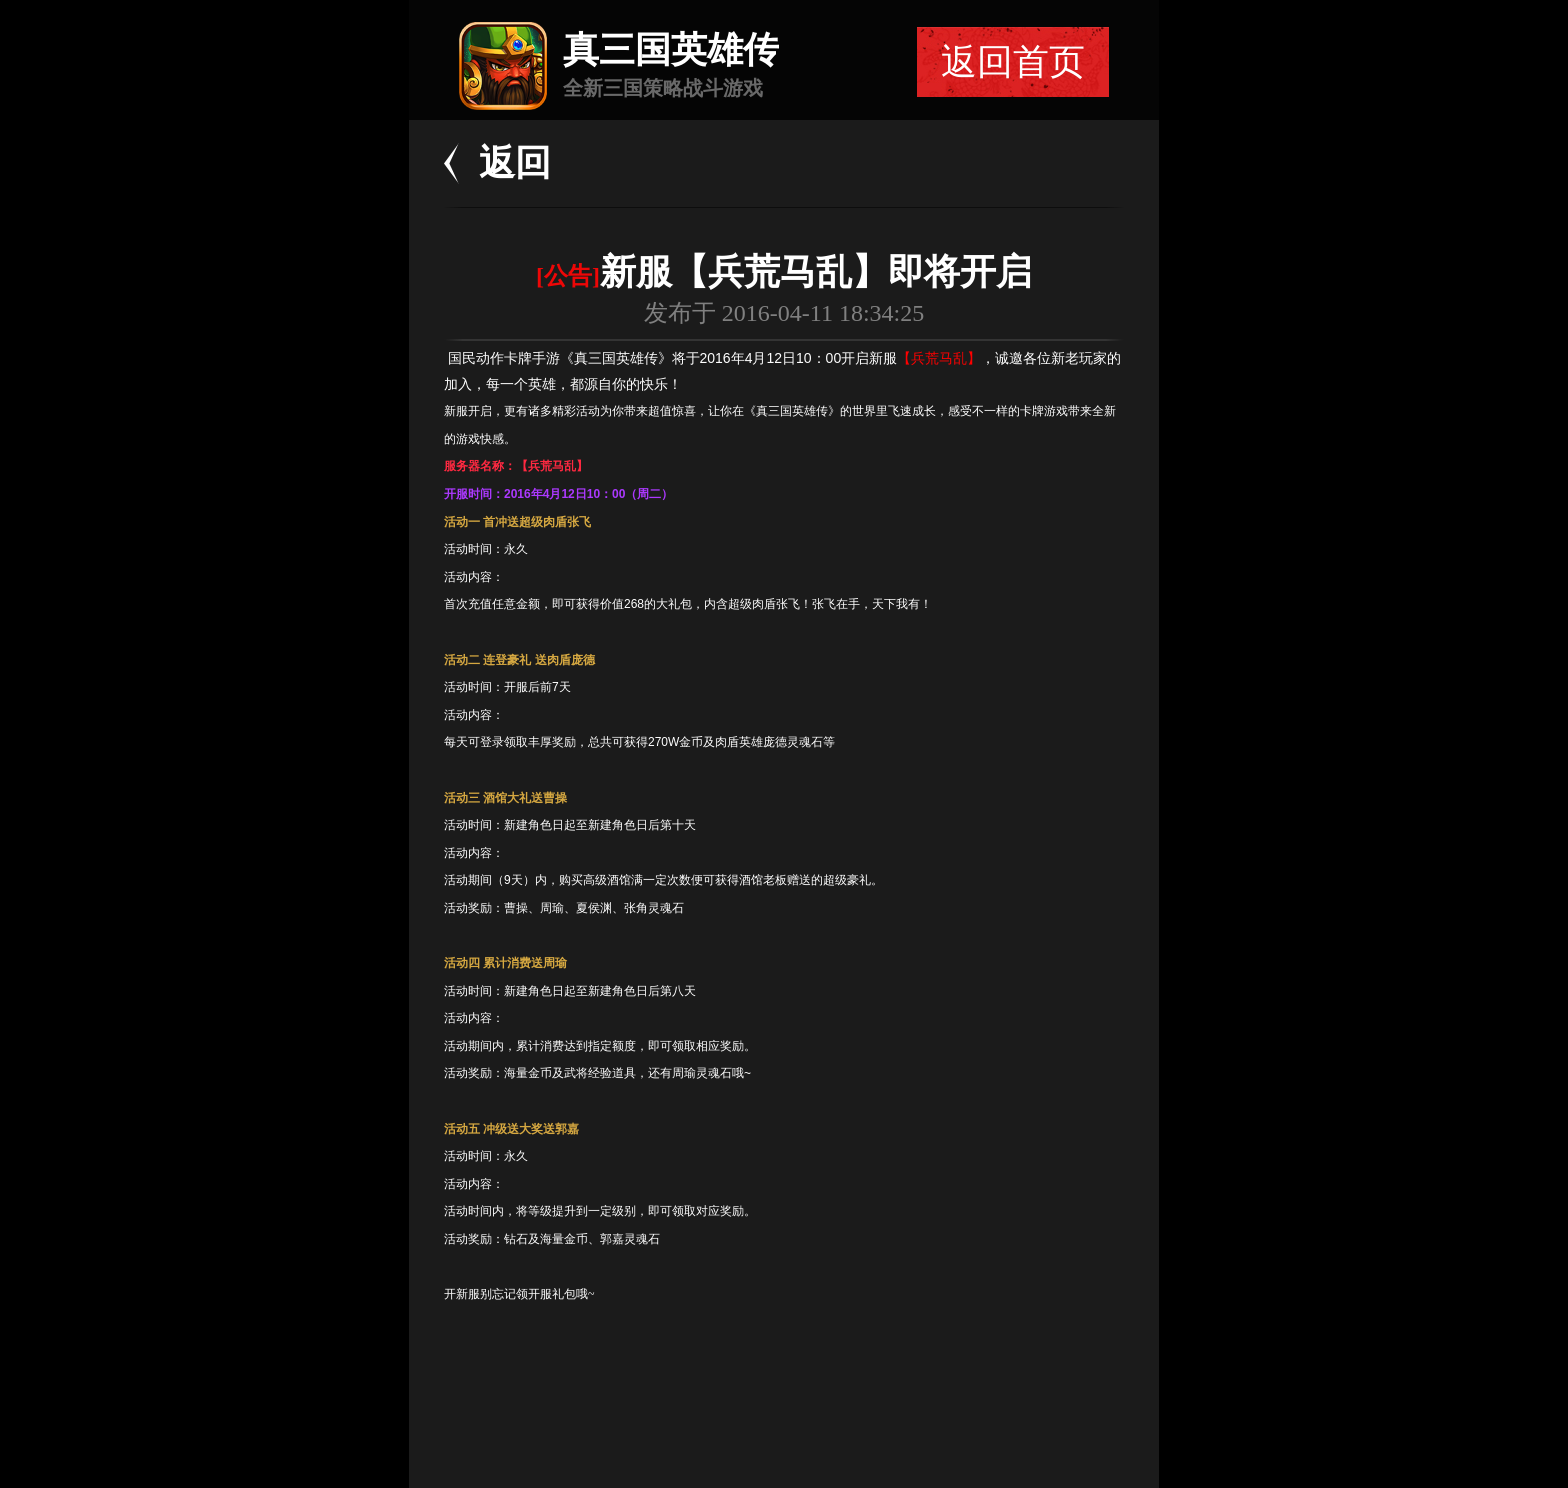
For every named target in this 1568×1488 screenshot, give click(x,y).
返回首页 (1013, 61)
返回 (515, 163)
